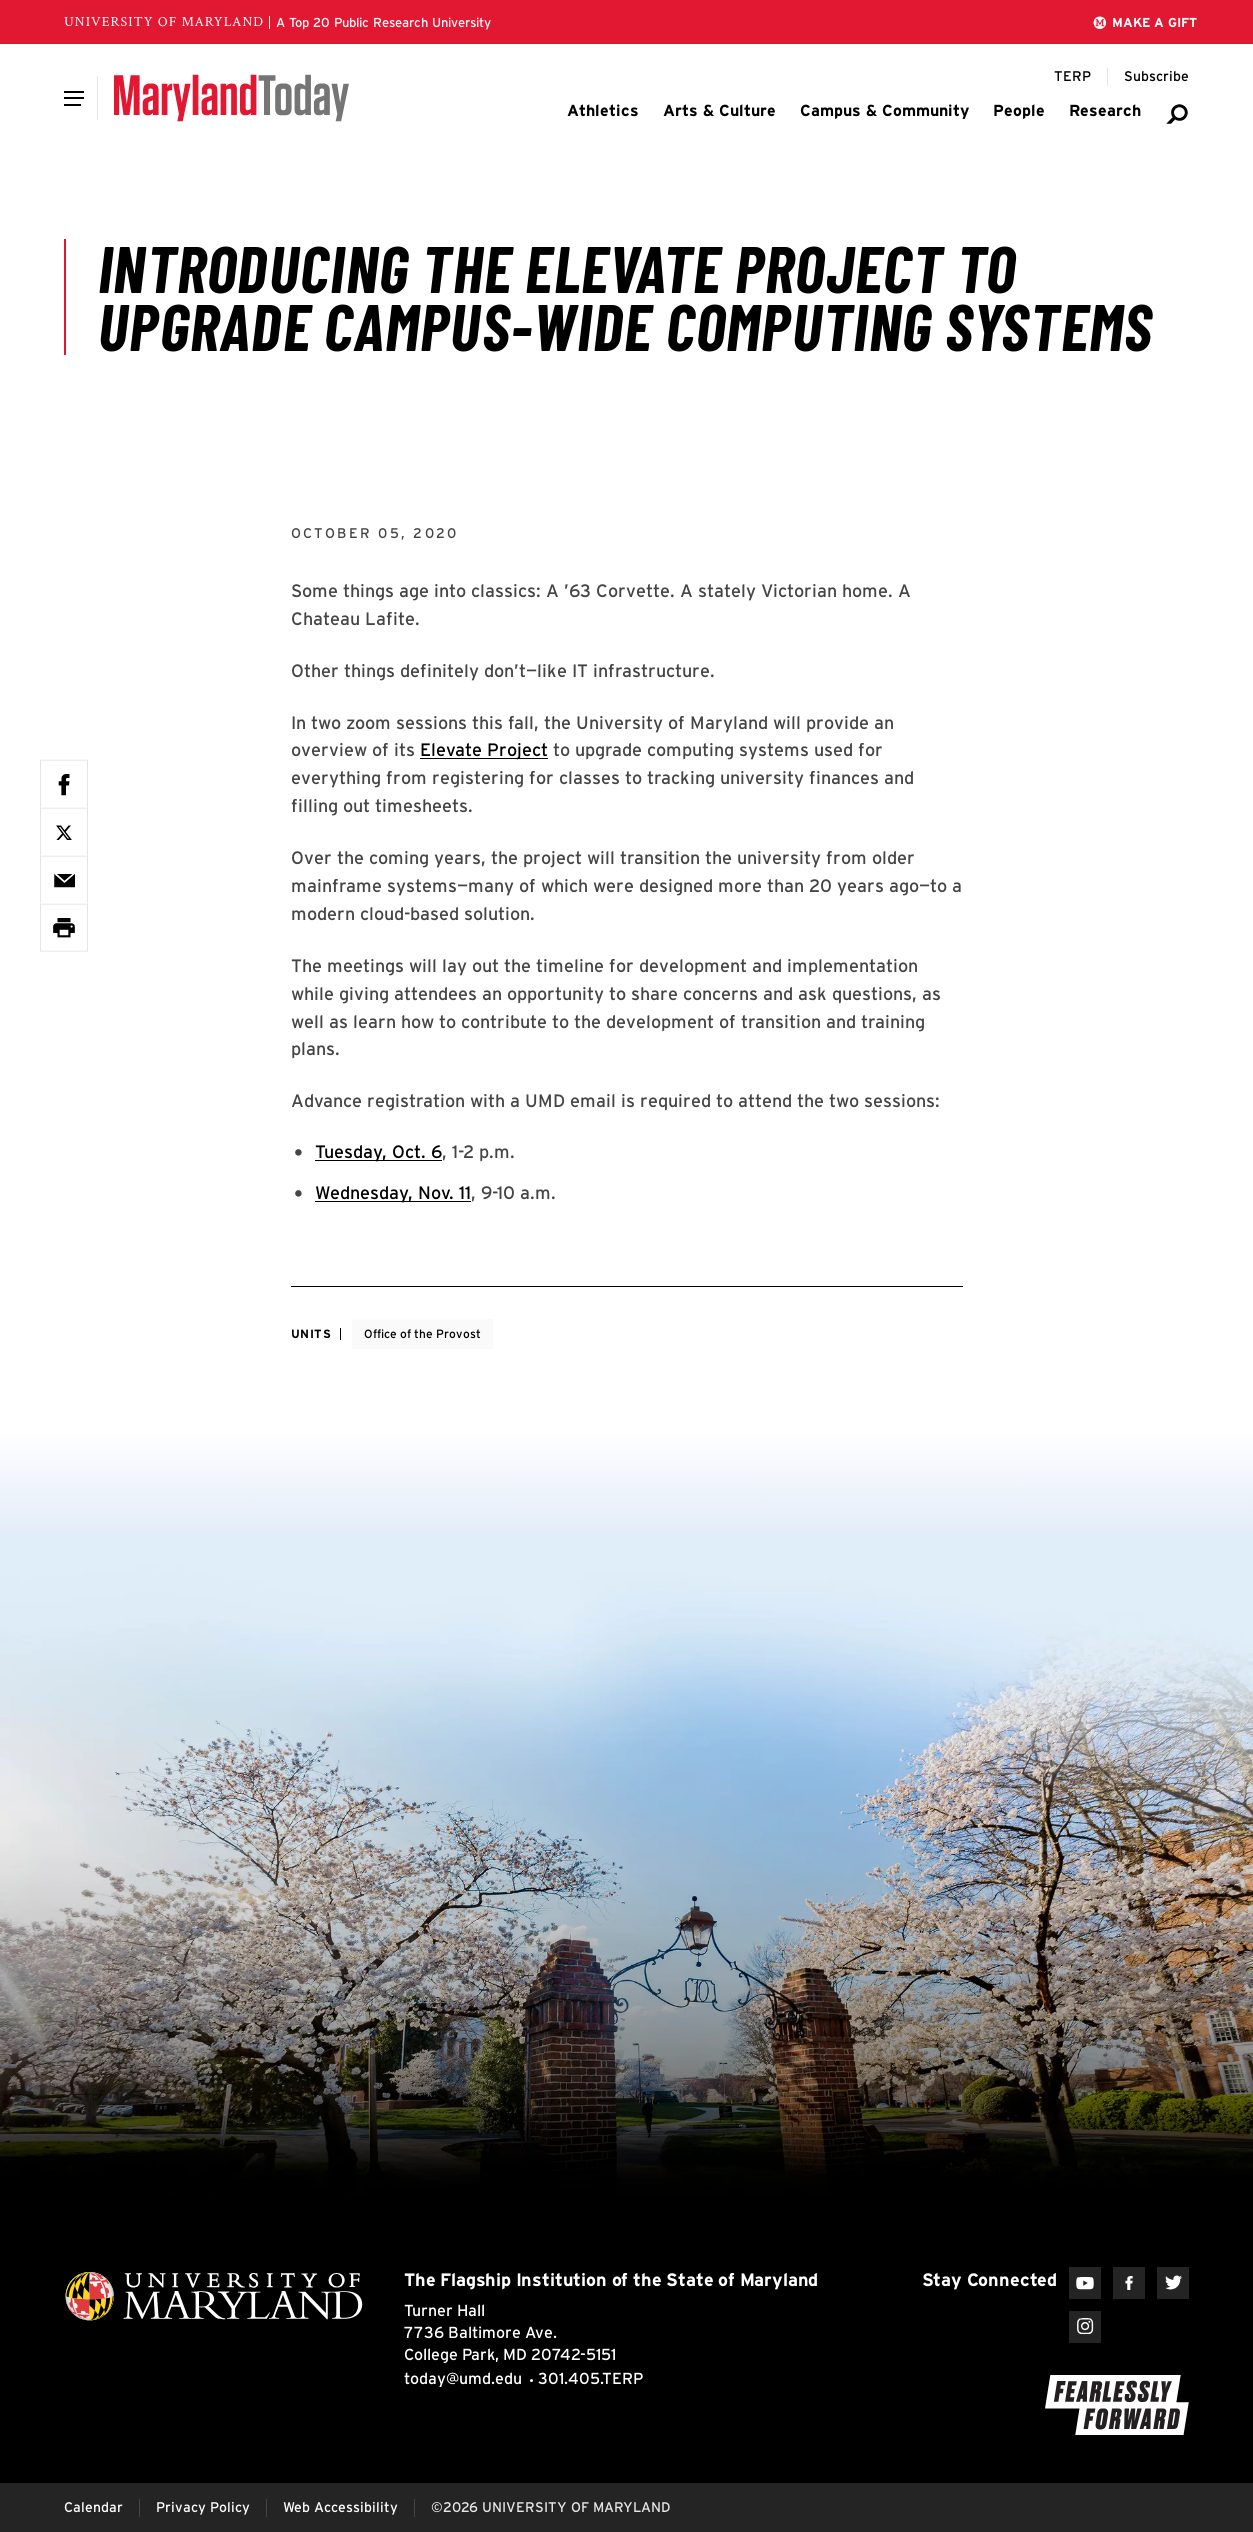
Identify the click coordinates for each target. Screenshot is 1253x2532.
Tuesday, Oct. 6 (378, 1151)
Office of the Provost (422, 1333)
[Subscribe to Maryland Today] (1156, 77)
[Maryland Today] (231, 98)
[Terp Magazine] (1072, 77)
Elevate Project (484, 749)
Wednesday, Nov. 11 (393, 1192)
